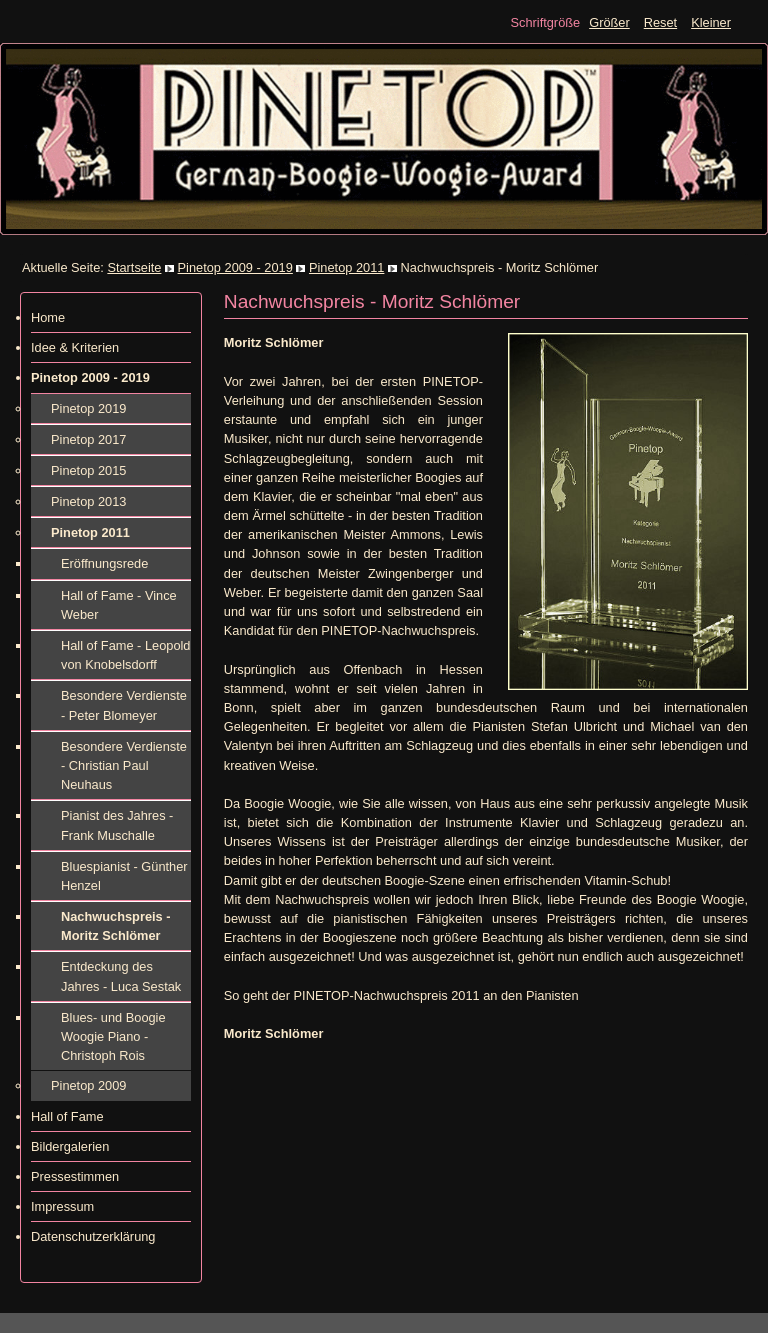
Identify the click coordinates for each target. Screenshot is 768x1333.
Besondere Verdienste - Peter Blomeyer (124, 705)
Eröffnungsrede (104, 563)
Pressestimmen (75, 1176)
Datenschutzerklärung (93, 1236)
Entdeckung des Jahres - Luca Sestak (121, 976)
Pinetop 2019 (88, 408)
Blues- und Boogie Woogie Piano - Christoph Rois (113, 1036)
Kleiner (711, 22)
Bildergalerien (70, 1146)
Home (48, 317)
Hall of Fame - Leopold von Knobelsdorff (125, 655)
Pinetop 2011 (346, 267)
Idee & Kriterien (75, 347)
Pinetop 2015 (88, 470)
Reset (660, 22)
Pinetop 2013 (88, 501)
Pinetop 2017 (88, 439)
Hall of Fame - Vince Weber (119, 605)
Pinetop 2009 (88, 1085)
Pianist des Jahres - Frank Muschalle (117, 825)
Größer (609, 22)
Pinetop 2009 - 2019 (235, 267)
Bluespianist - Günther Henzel (124, 876)
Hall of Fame (67, 1116)
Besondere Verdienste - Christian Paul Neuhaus (124, 765)
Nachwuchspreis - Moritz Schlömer (116, 926)
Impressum (62, 1206)
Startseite (134, 267)
